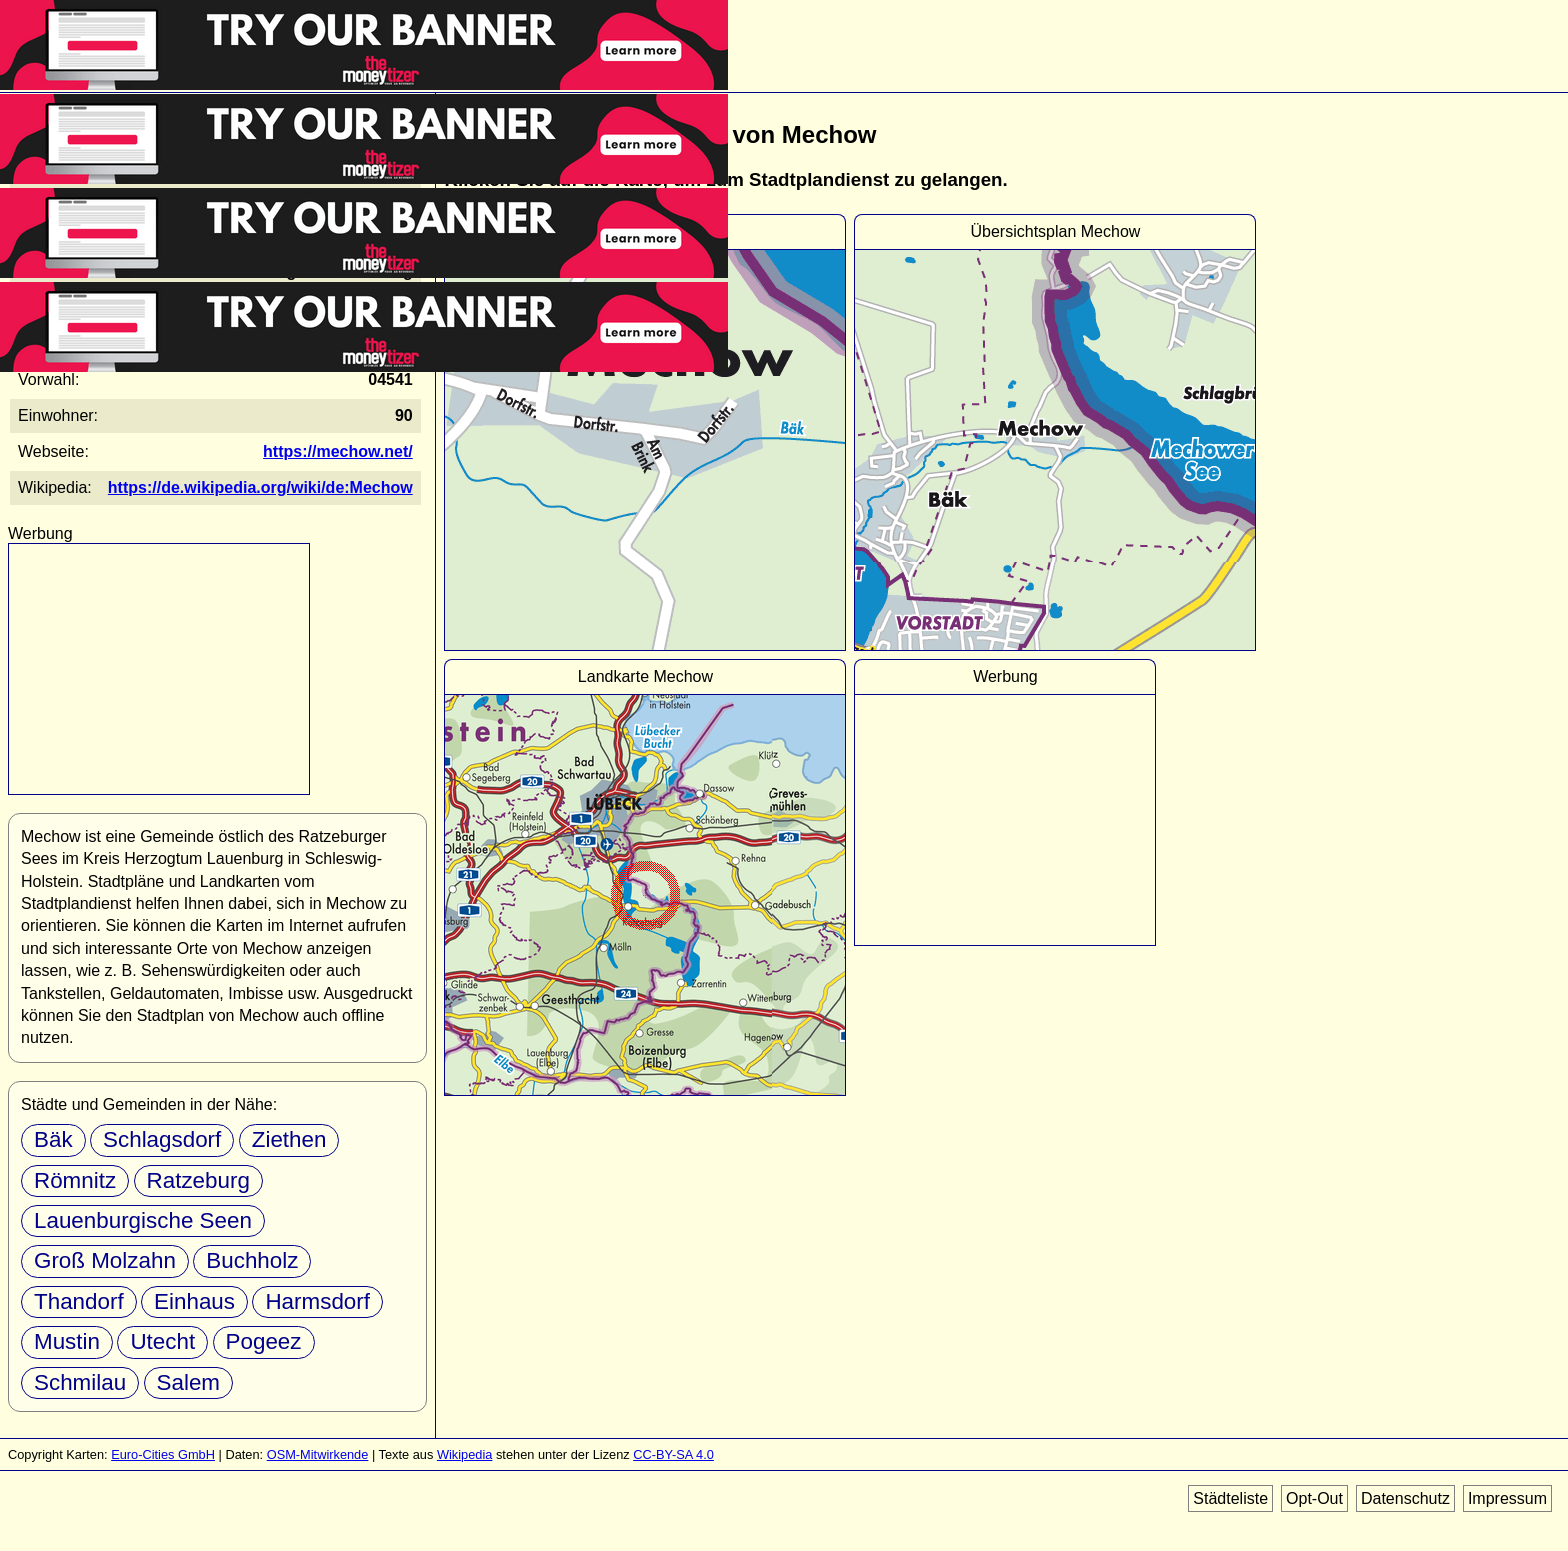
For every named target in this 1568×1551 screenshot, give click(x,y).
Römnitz (75, 1180)
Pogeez (264, 1341)
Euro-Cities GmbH (163, 1454)
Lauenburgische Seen (143, 1220)
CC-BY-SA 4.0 (673, 1454)
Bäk (53, 1139)
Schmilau (80, 1382)
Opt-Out (1314, 1498)
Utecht (162, 1341)
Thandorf (79, 1301)
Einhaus (194, 1301)
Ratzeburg (198, 1180)
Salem (188, 1382)
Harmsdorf (317, 1301)
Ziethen (289, 1139)
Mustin (67, 1341)
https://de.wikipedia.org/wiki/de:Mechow (260, 487)
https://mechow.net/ (338, 451)
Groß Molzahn (105, 1260)
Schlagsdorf (162, 1139)
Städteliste (1230, 1498)
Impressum (1507, 1498)
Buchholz (252, 1260)
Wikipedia (464, 1454)
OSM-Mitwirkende (318, 1454)
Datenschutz (1405, 1498)
